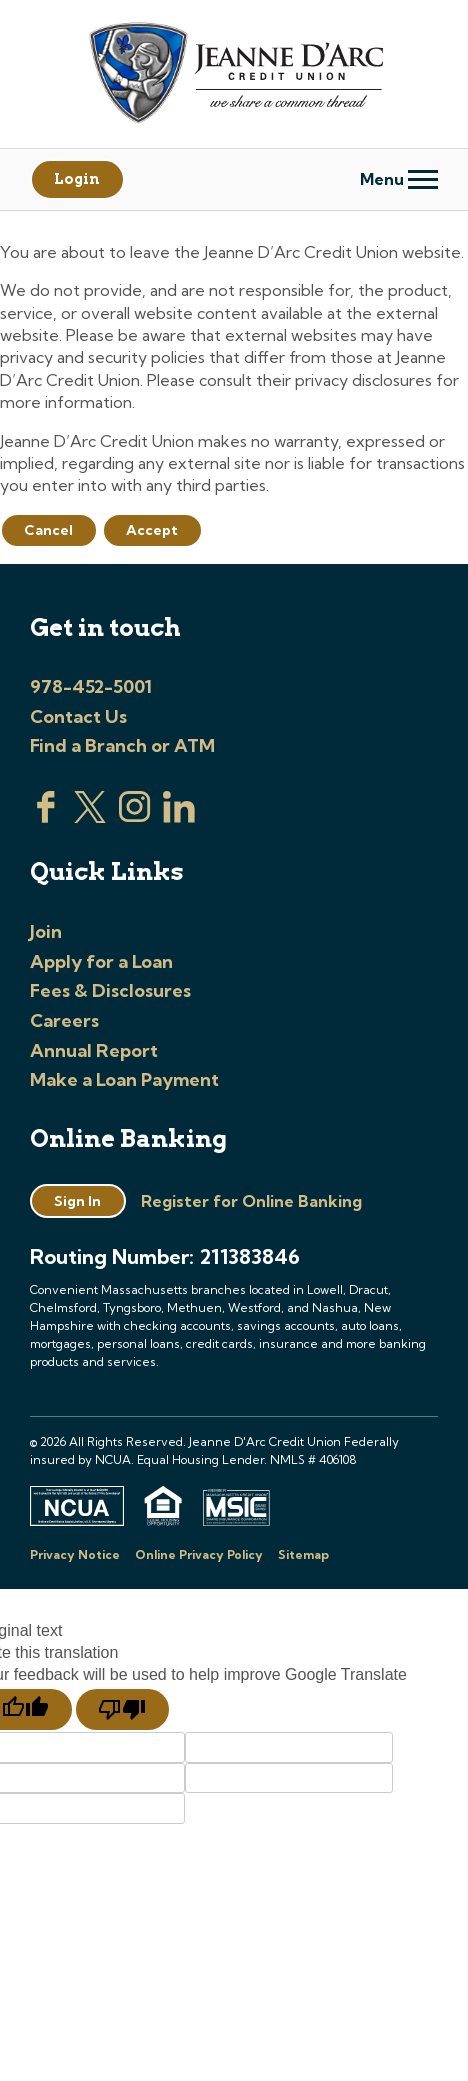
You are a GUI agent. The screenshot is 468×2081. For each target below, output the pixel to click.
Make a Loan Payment (124, 1079)
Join (46, 931)
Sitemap (303, 1554)
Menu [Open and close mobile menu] (399, 179)
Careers (64, 1020)
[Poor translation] (122, 1710)
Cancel (48, 530)
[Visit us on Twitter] (90, 817)
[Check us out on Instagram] (135, 817)
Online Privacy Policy (199, 1554)
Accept (152, 530)
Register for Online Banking (251, 1201)
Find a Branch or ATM (122, 745)
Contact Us (78, 716)
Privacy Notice (75, 1554)
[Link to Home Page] (234, 75)
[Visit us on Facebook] (46, 817)
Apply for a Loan (101, 961)
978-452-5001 (91, 686)
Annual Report (94, 1050)
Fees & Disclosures (110, 990)
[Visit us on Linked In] (179, 817)
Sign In (77, 1201)
